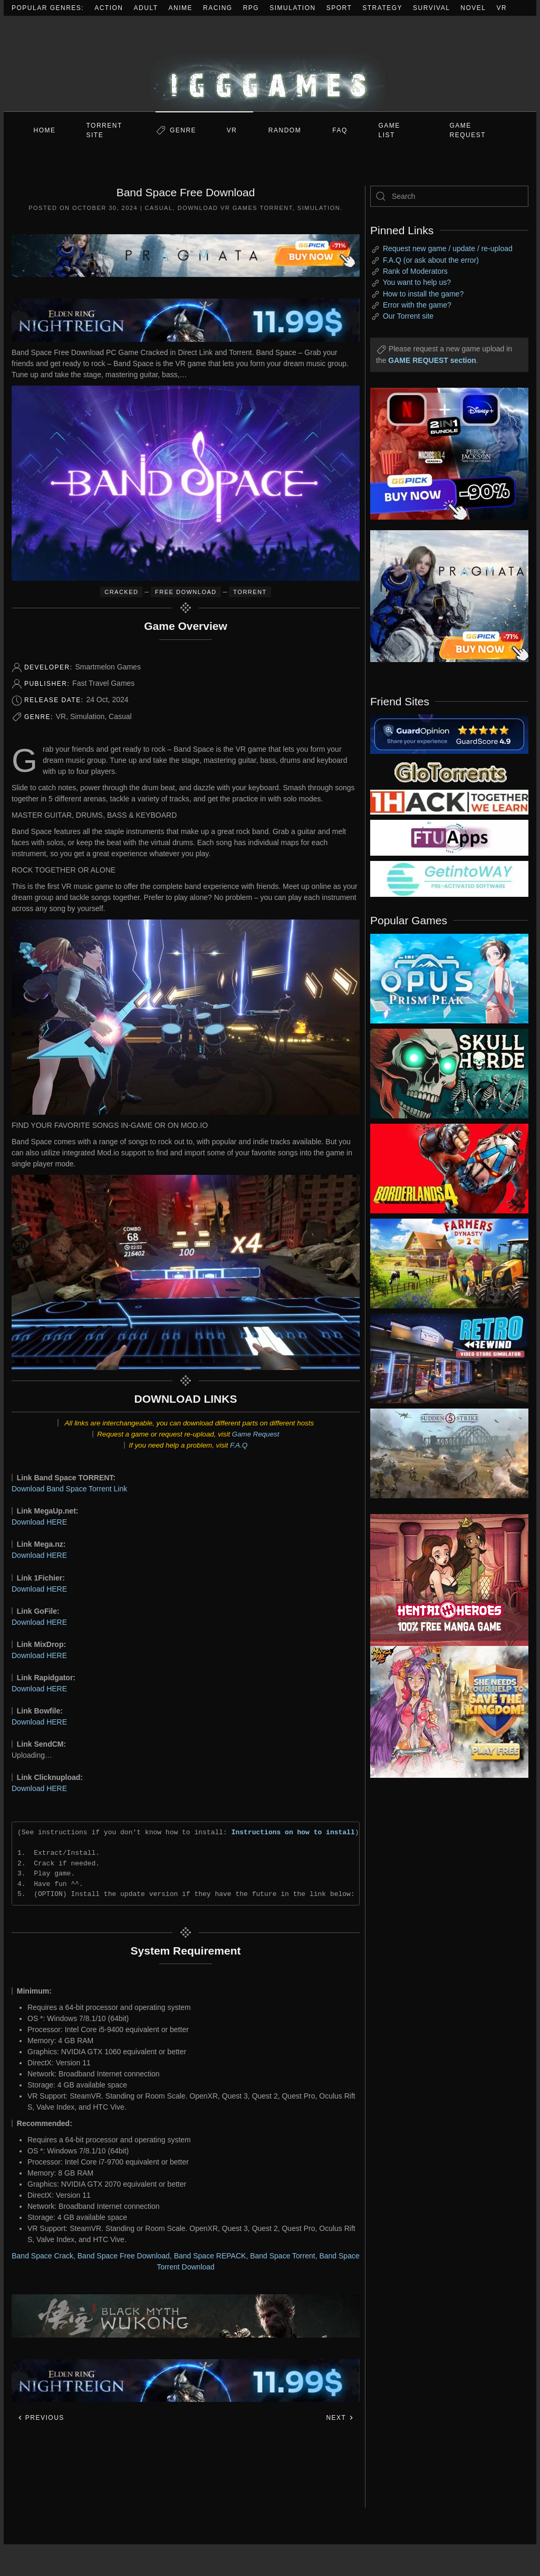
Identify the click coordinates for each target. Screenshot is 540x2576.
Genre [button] (183, 130)
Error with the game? (417, 305)
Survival (431, 8)
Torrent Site (104, 130)
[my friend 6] (449, 837)
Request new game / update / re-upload (448, 248)
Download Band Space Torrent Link (69, 1489)
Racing (218, 8)
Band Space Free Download (124, 2256)
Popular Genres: (48, 8)
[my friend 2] (449, 771)
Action (108, 8)
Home (45, 130)
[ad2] (441, 1580)
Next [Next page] (340, 2417)
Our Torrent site (408, 316)
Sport (339, 8)
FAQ (340, 130)
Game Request (255, 1434)
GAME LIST (389, 130)
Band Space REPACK (210, 2256)
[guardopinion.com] (449, 733)
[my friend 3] (449, 801)
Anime (181, 8)
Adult (146, 8)
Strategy (382, 8)
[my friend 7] (449, 878)
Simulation (292, 8)
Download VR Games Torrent (235, 208)
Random (284, 130)
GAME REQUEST (468, 130)
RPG (251, 8)
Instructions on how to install (293, 1832)
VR (502, 8)
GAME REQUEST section (432, 360)
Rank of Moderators (415, 271)
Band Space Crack (42, 2256)
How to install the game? (423, 294)
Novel (473, 8)
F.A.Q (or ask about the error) (431, 260)
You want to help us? (417, 282)
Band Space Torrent (282, 2256)
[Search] (449, 196)
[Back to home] (270, 63)
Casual (159, 208)
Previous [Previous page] (40, 2417)
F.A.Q (238, 1445)
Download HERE (39, 1522)
